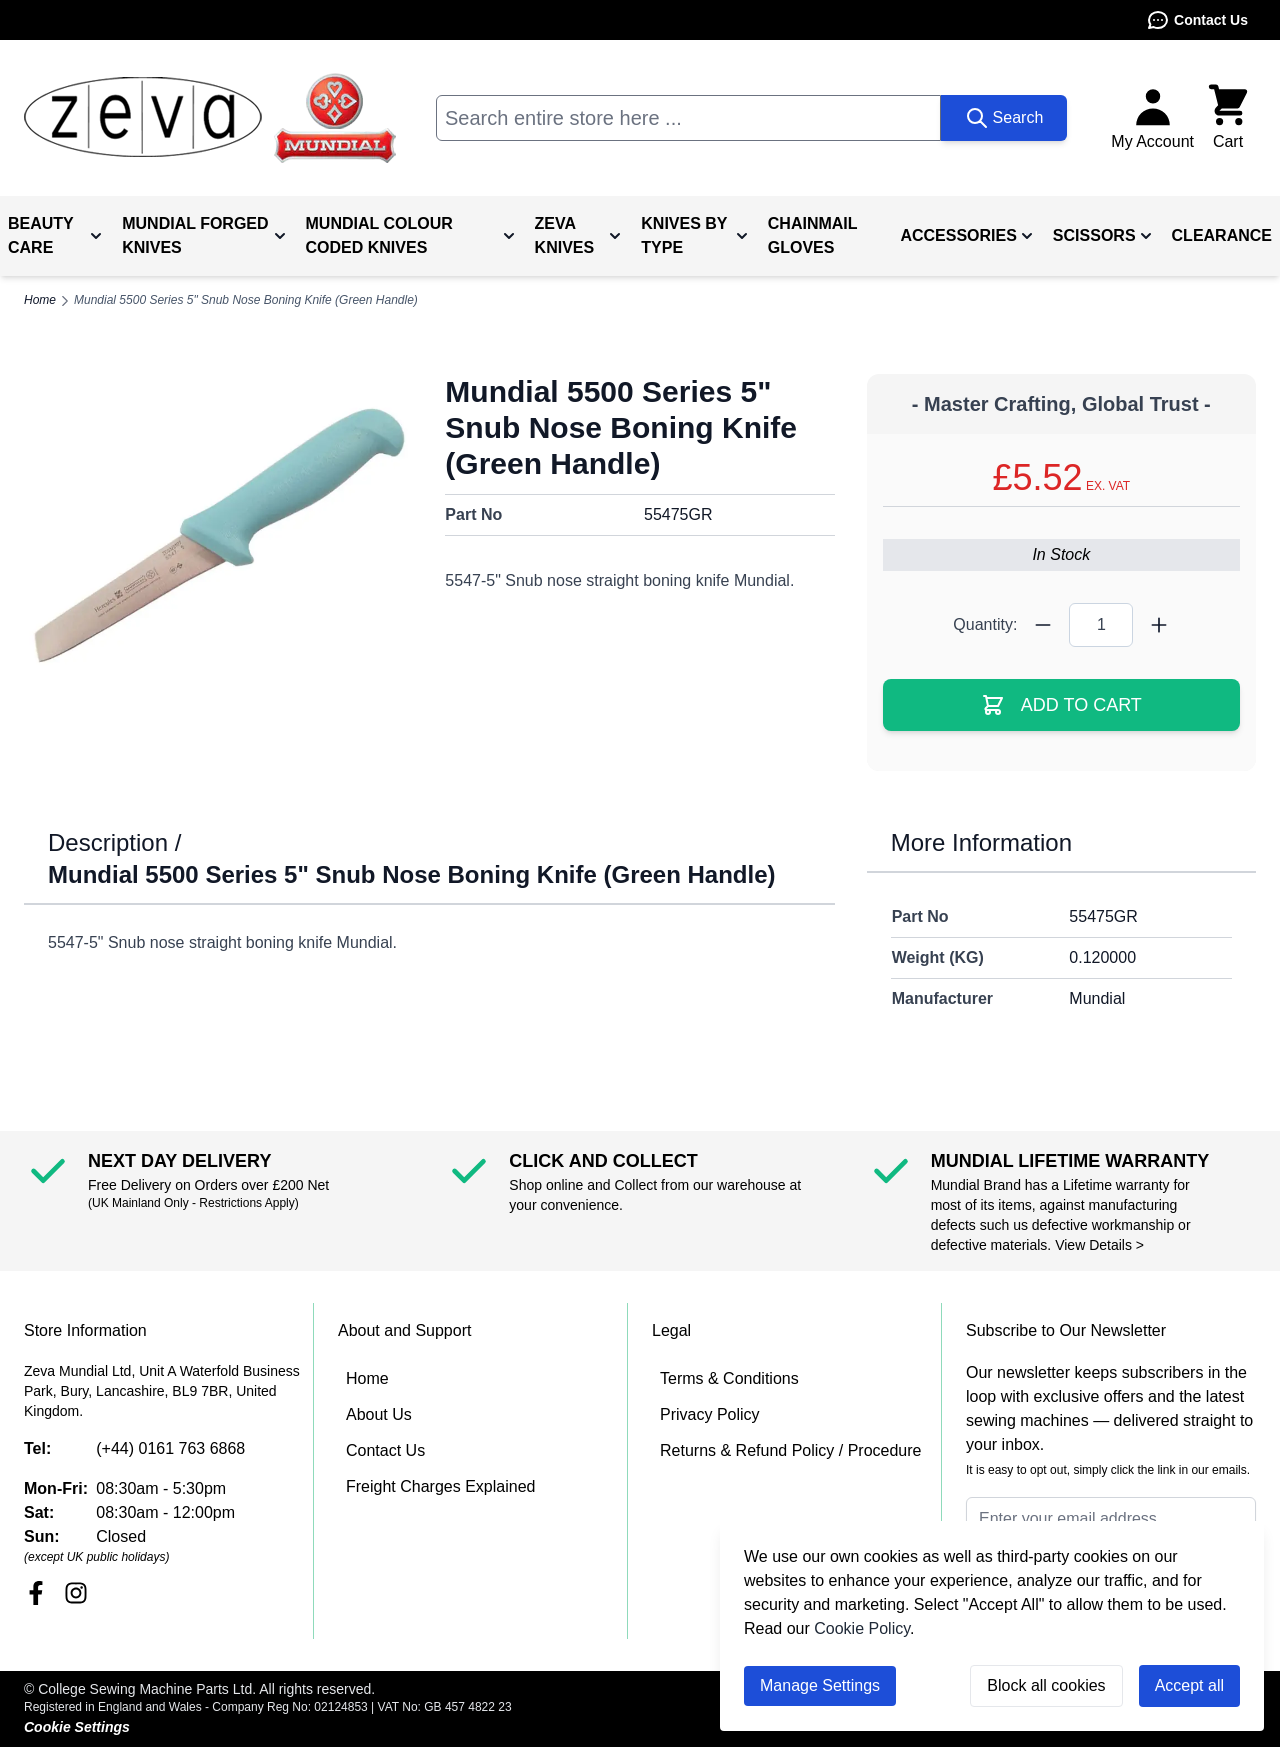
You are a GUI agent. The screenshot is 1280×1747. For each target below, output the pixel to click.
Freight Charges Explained (440, 1486)
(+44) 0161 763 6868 (170, 1448)
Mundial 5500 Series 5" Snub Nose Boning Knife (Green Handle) (246, 300)
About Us (379, 1414)
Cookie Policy (862, 1628)
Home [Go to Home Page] (40, 300)
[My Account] (1152, 118)
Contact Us (1197, 20)
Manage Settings (820, 1685)
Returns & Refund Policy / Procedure (790, 1450)
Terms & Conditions (729, 1378)
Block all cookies (1046, 1685)
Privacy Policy (710, 1414)
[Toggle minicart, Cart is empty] (1228, 118)
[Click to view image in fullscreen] (218, 536)
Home (367, 1378)
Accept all (1189, 1685)
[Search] (1004, 118)
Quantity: (985, 624)
